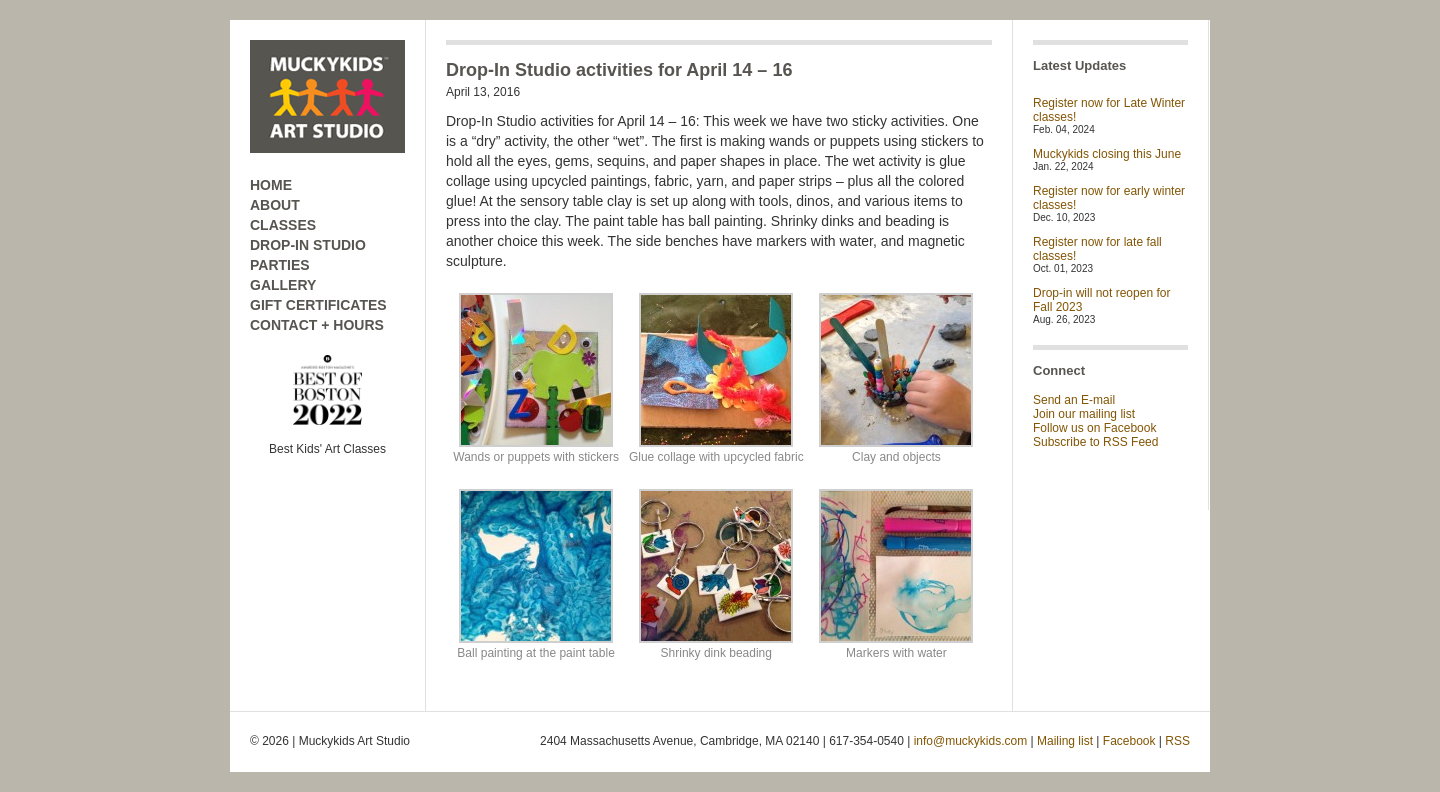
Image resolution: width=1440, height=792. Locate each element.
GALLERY (283, 285)
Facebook (1129, 741)
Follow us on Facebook (1094, 428)
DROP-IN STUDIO (308, 245)
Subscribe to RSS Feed (1095, 442)
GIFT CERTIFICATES (318, 305)
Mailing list (1065, 741)
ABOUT (275, 205)
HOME (271, 185)
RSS (1177, 741)
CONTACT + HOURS (317, 325)
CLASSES (283, 225)
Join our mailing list (1084, 414)
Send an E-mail (1074, 400)
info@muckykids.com (971, 741)
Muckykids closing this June (1107, 154)
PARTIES (280, 265)
